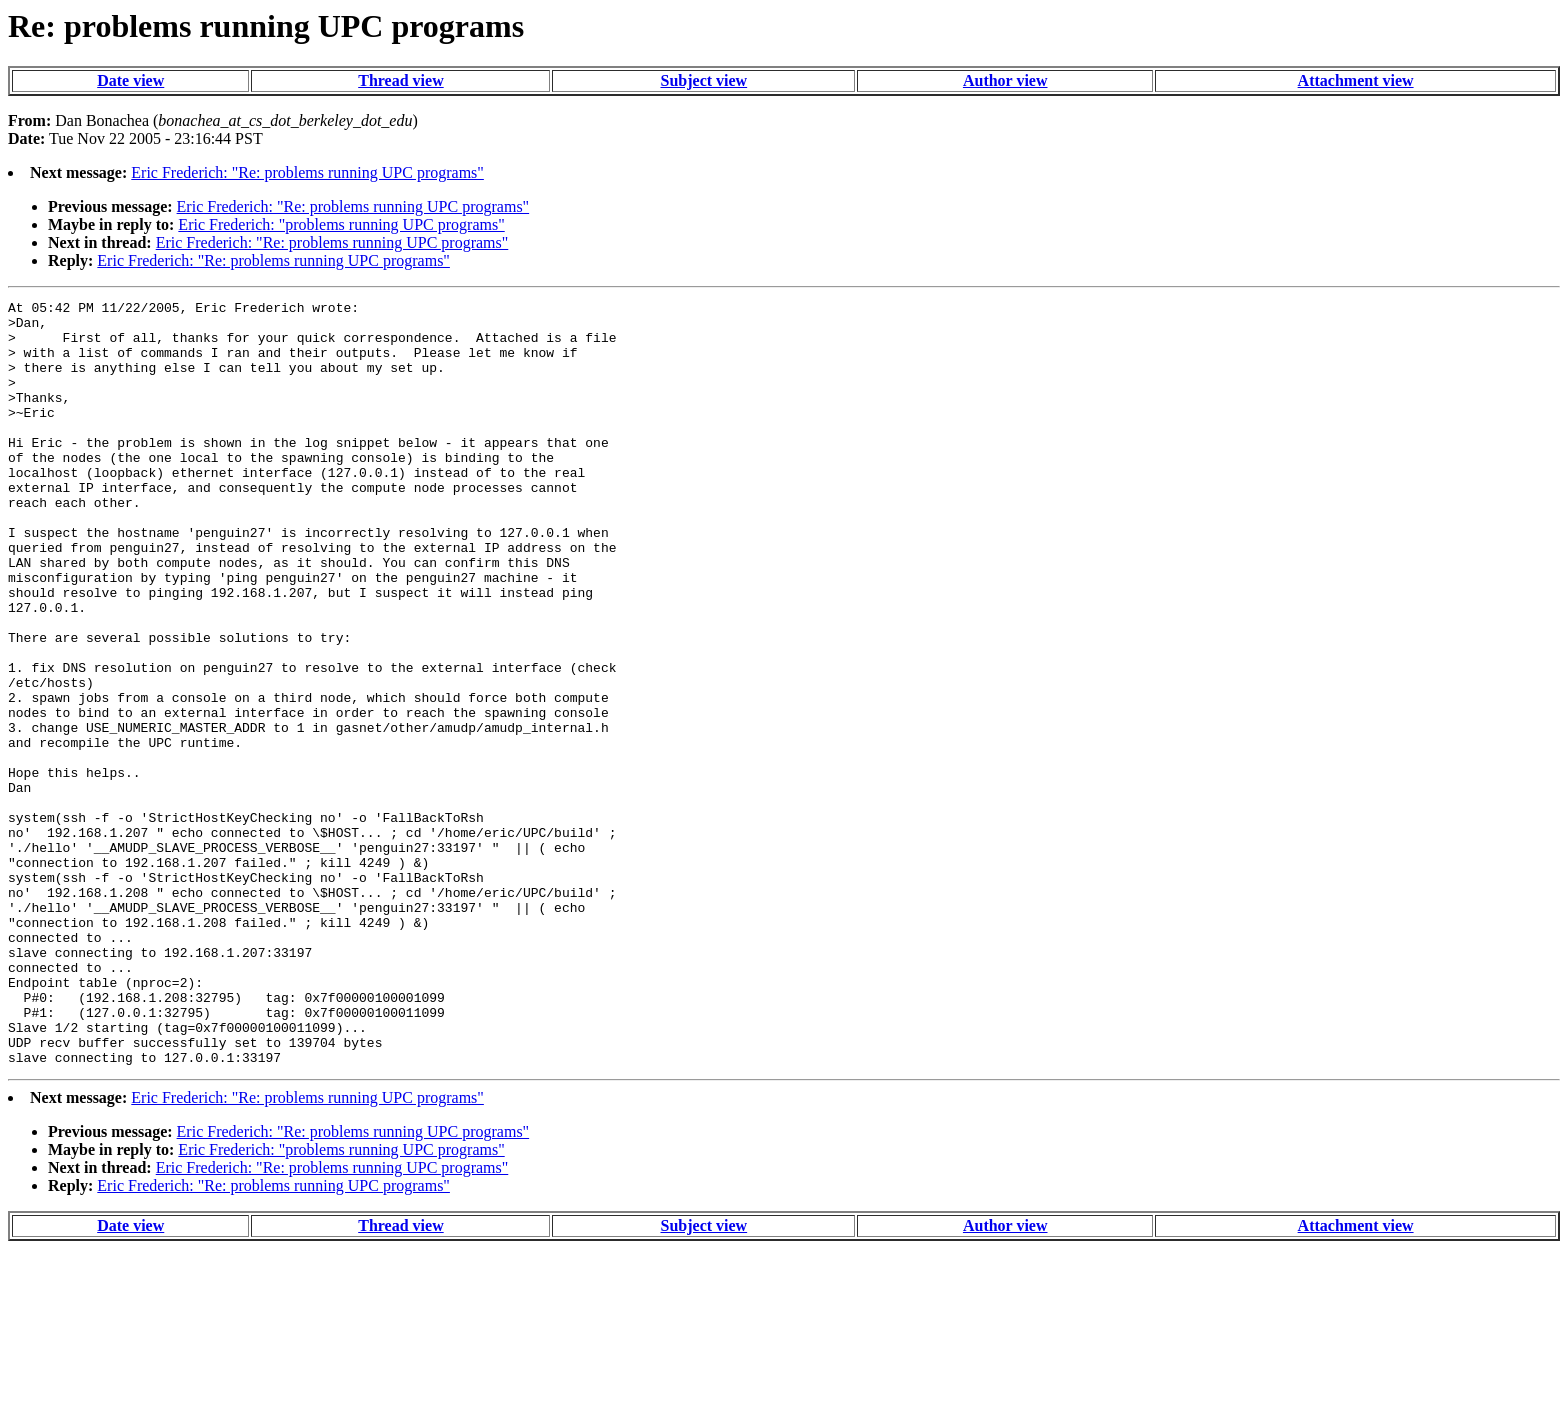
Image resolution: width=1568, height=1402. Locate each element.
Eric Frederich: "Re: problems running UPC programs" (307, 172)
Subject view (704, 80)
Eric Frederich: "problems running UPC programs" (341, 224)
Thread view (400, 80)
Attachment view (1356, 80)
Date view (130, 80)
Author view (1005, 80)
